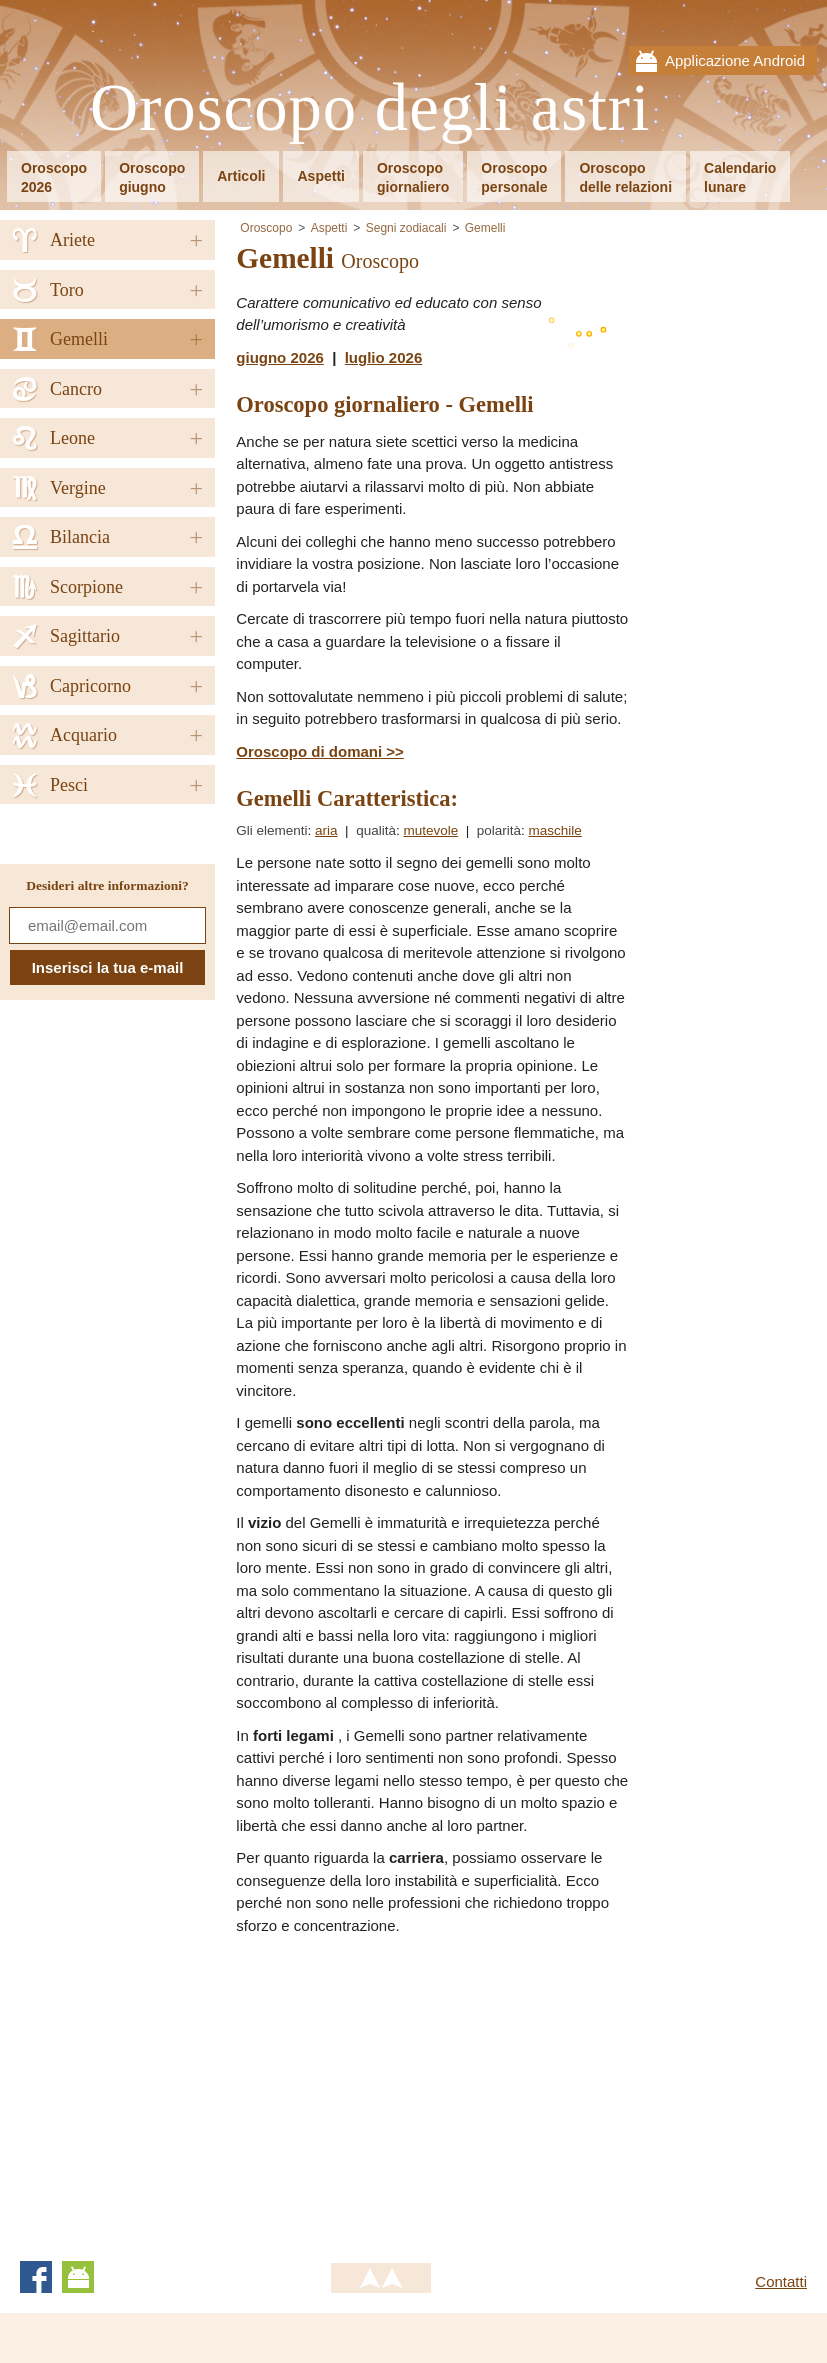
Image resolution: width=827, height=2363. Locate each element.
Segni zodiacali (406, 228)
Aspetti (320, 176)
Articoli (241, 176)
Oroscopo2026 (54, 177)
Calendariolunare (740, 177)
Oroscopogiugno (152, 177)
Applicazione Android (735, 60)
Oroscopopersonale (514, 177)
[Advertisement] (404, 2092)
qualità (376, 830)
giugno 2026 (280, 357)
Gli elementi (271, 830)
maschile (555, 830)
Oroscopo (266, 228)
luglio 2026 (384, 357)
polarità (499, 830)
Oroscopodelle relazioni (625, 177)
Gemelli (485, 228)
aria (326, 830)
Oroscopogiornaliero (413, 177)
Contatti (781, 2281)
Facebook (36, 2277)
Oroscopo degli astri (370, 108)
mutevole (430, 830)
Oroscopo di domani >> (320, 751)
